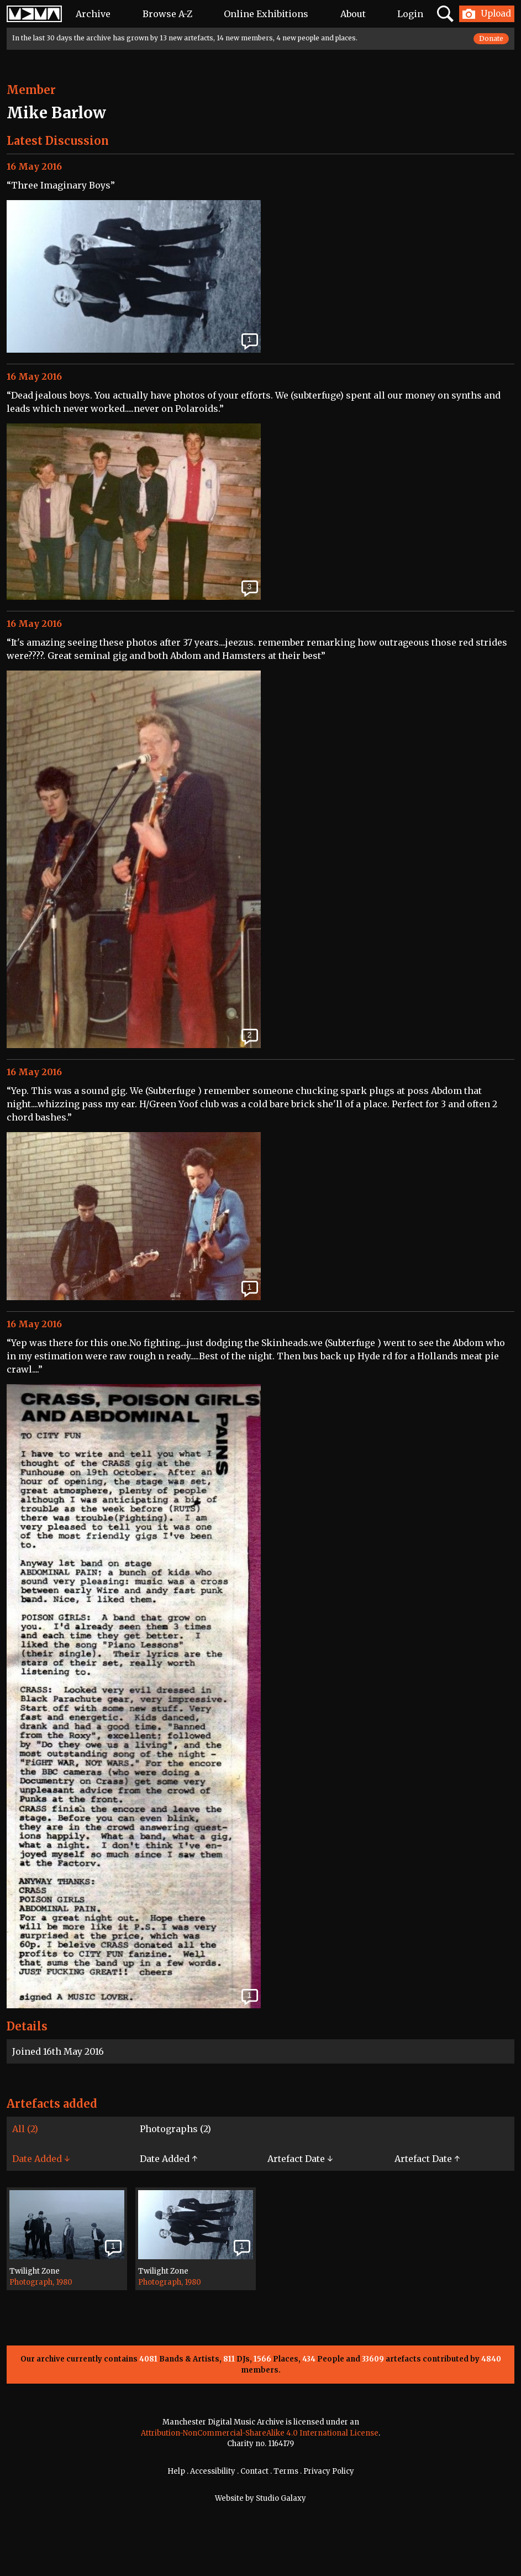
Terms (285, 2471)
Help (176, 2471)
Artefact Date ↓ (300, 2158)
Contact (254, 2471)
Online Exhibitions (266, 13)
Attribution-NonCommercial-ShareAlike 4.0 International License (259, 2433)
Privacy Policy (328, 2471)
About (353, 13)
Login (410, 13)
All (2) (25, 2128)
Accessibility (212, 2471)
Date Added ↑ (168, 2158)
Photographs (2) (175, 2128)
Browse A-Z (167, 13)
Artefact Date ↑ (427, 2158)
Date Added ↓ (41, 2158)
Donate (491, 38)
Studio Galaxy (281, 2498)
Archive (93, 13)
